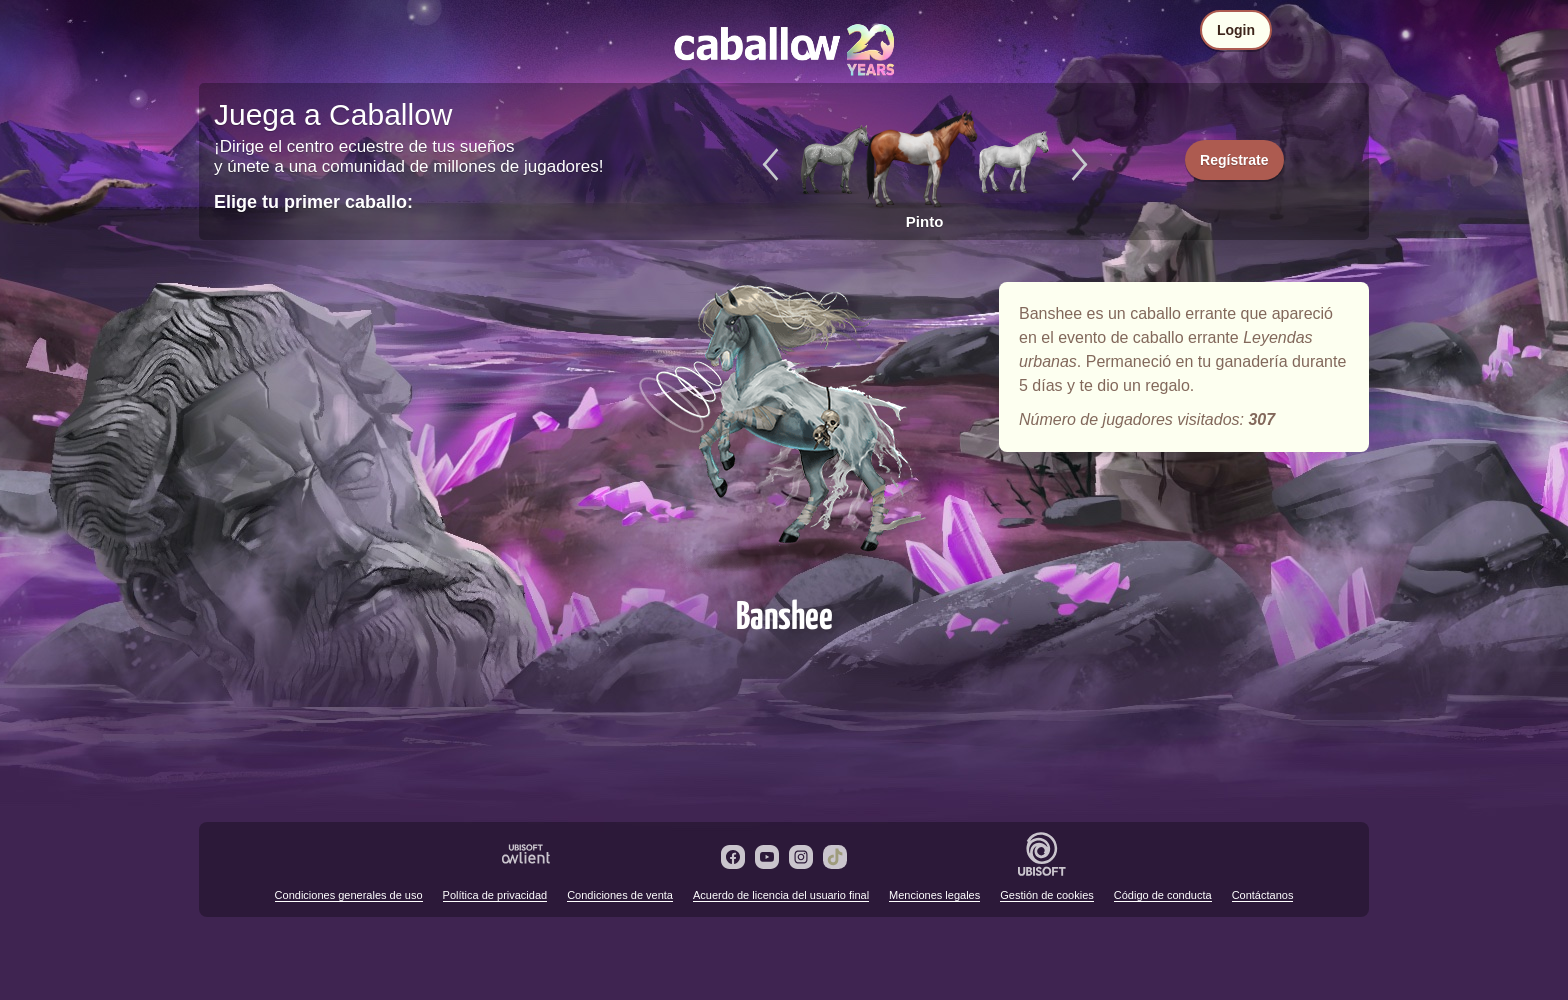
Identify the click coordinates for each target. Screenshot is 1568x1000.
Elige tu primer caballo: (313, 202)
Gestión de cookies (1047, 895)
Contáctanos (1263, 895)
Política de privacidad (495, 895)
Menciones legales (934, 895)
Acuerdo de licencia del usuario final (781, 895)
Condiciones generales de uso (349, 895)
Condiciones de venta (620, 895)
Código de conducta (1163, 895)
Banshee (784, 432)
